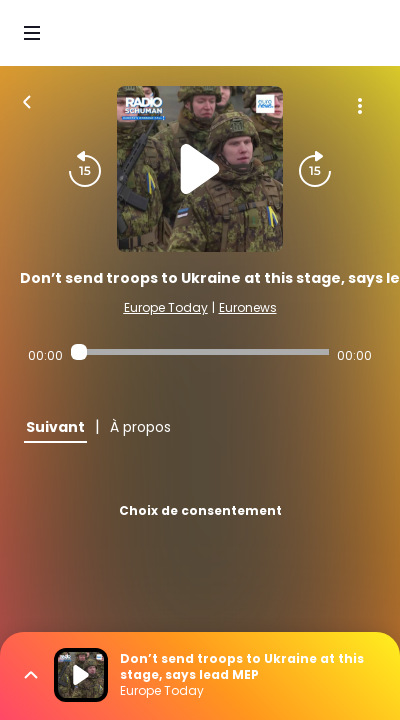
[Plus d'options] (360, 106)
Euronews (248, 307)
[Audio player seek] (200, 352)
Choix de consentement (200, 510)
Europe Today (166, 307)
